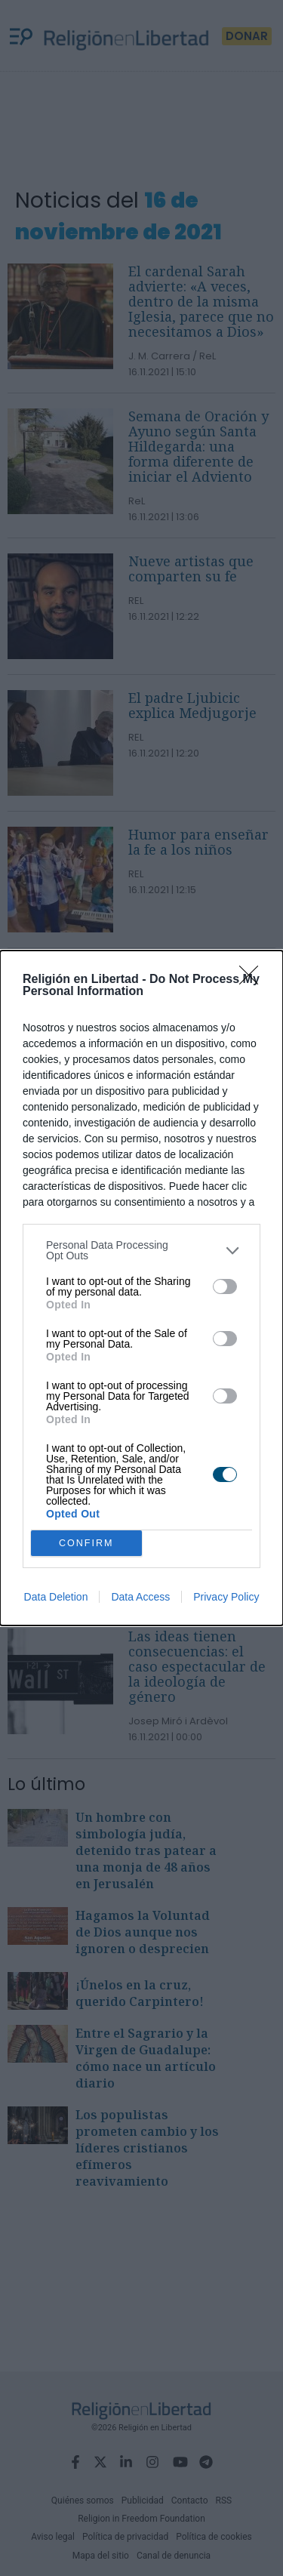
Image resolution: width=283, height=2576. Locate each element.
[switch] (225, 1286)
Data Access (140, 1597)
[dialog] (141, 1288)
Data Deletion (56, 1597)
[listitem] (141, 1250)
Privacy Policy (226, 1597)
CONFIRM (86, 1543)
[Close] (253, 980)
